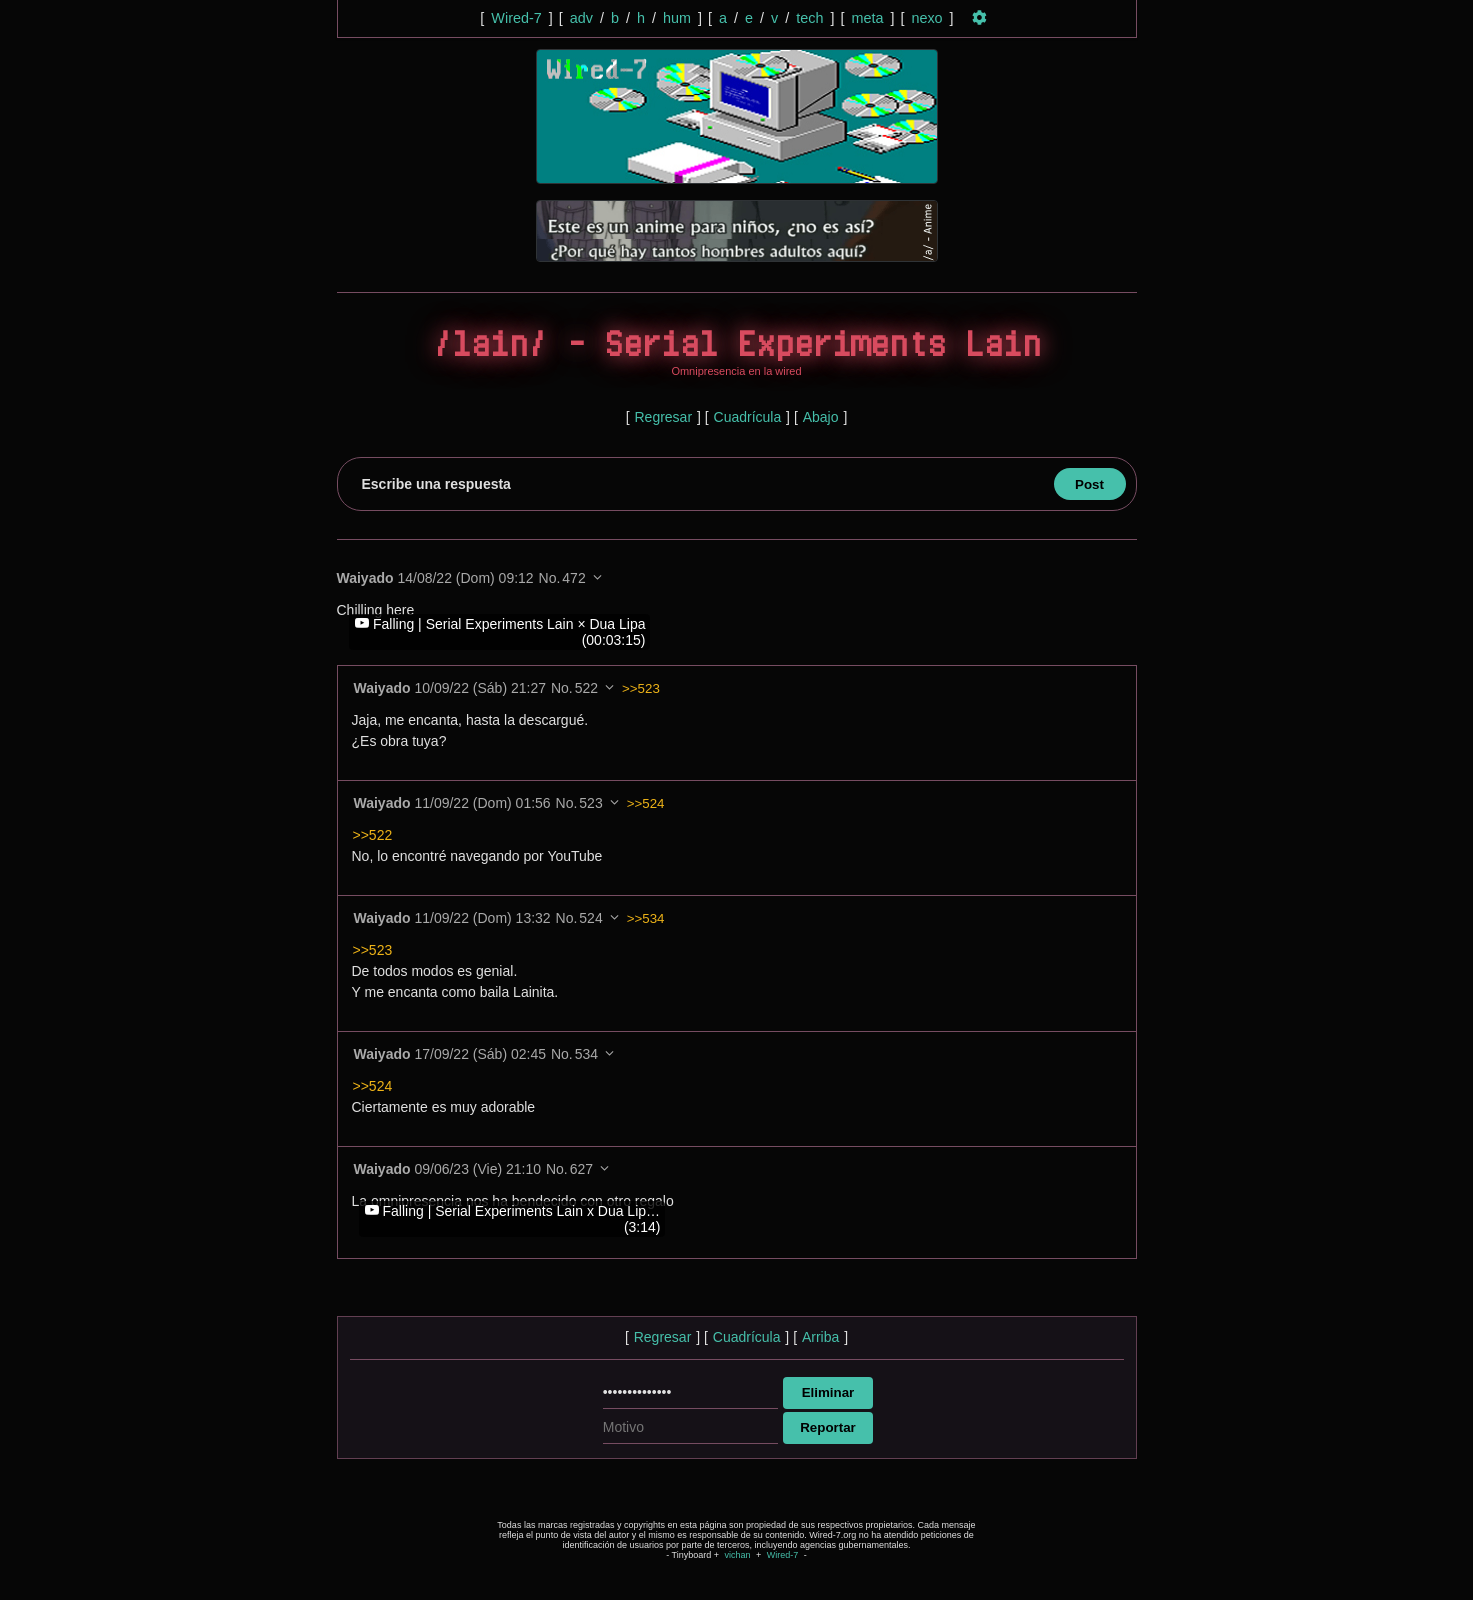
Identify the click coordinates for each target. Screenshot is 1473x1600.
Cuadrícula (748, 417)
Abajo (821, 417)
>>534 (646, 918)
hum (677, 18)
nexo (926, 18)
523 (590, 803)
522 (586, 688)
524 (590, 918)
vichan (737, 1555)
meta (867, 18)
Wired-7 (516, 18)
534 (586, 1054)
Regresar (663, 417)
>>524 (646, 803)
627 (581, 1169)
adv (581, 18)
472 (573, 578)
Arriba (820, 1337)
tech (809, 18)
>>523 (641, 688)
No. (550, 578)
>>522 (373, 835)
